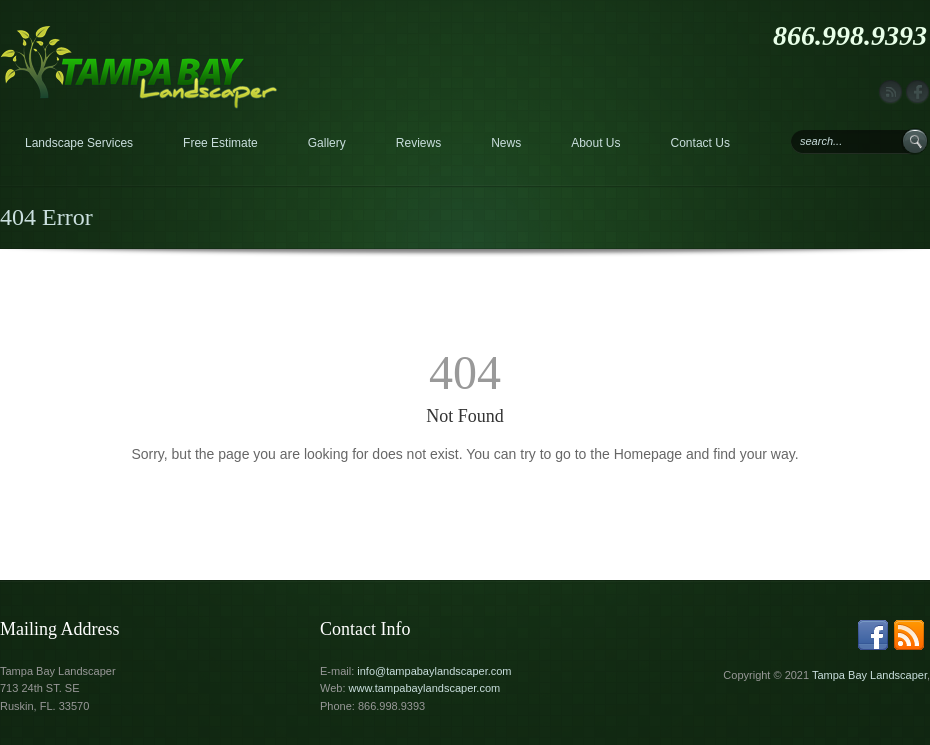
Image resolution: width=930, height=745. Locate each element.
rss (890, 92)
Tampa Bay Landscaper (869, 675)
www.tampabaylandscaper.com (425, 688)
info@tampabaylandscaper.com (434, 671)
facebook (917, 92)
